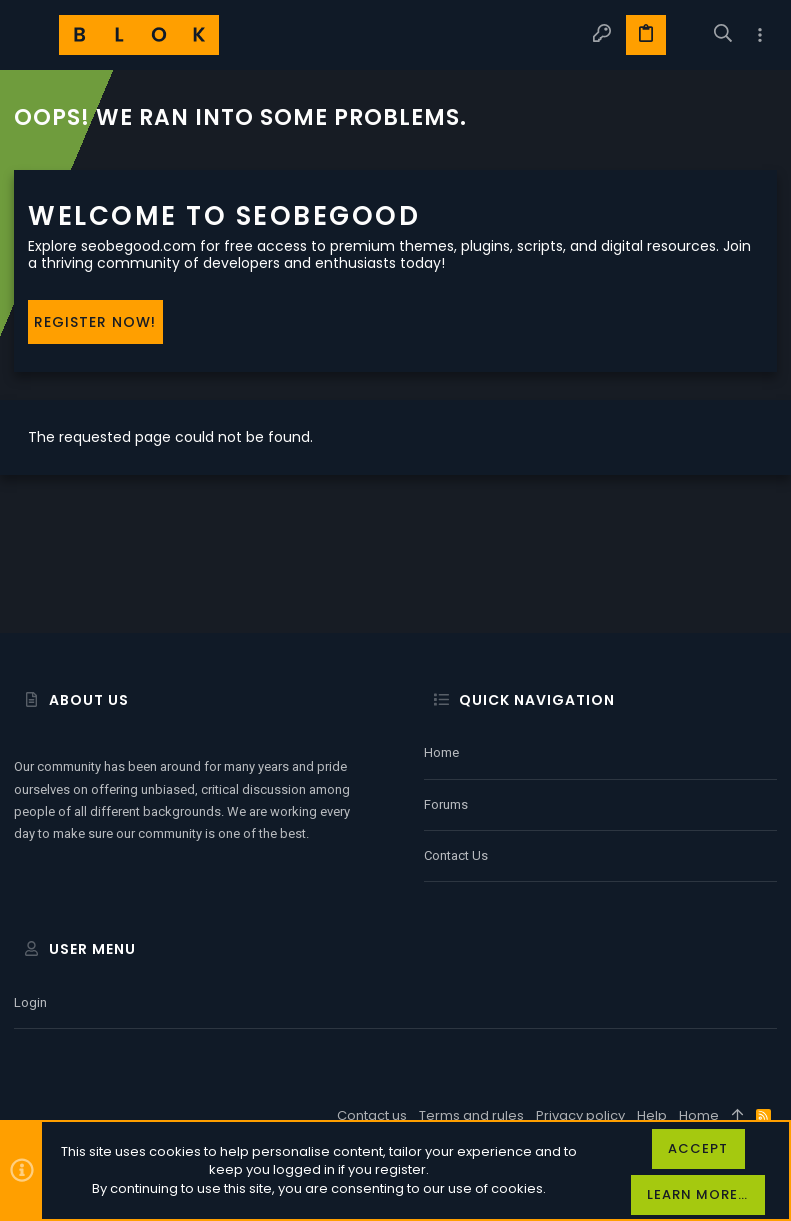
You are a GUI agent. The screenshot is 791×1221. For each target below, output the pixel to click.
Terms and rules (471, 1115)
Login (30, 1002)
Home (441, 752)
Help (652, 1115)
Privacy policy (580, 1115)
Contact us (456, 855)
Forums (446, 804)
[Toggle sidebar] (760, 35)
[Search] (723, 35)
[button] (34, 35)
